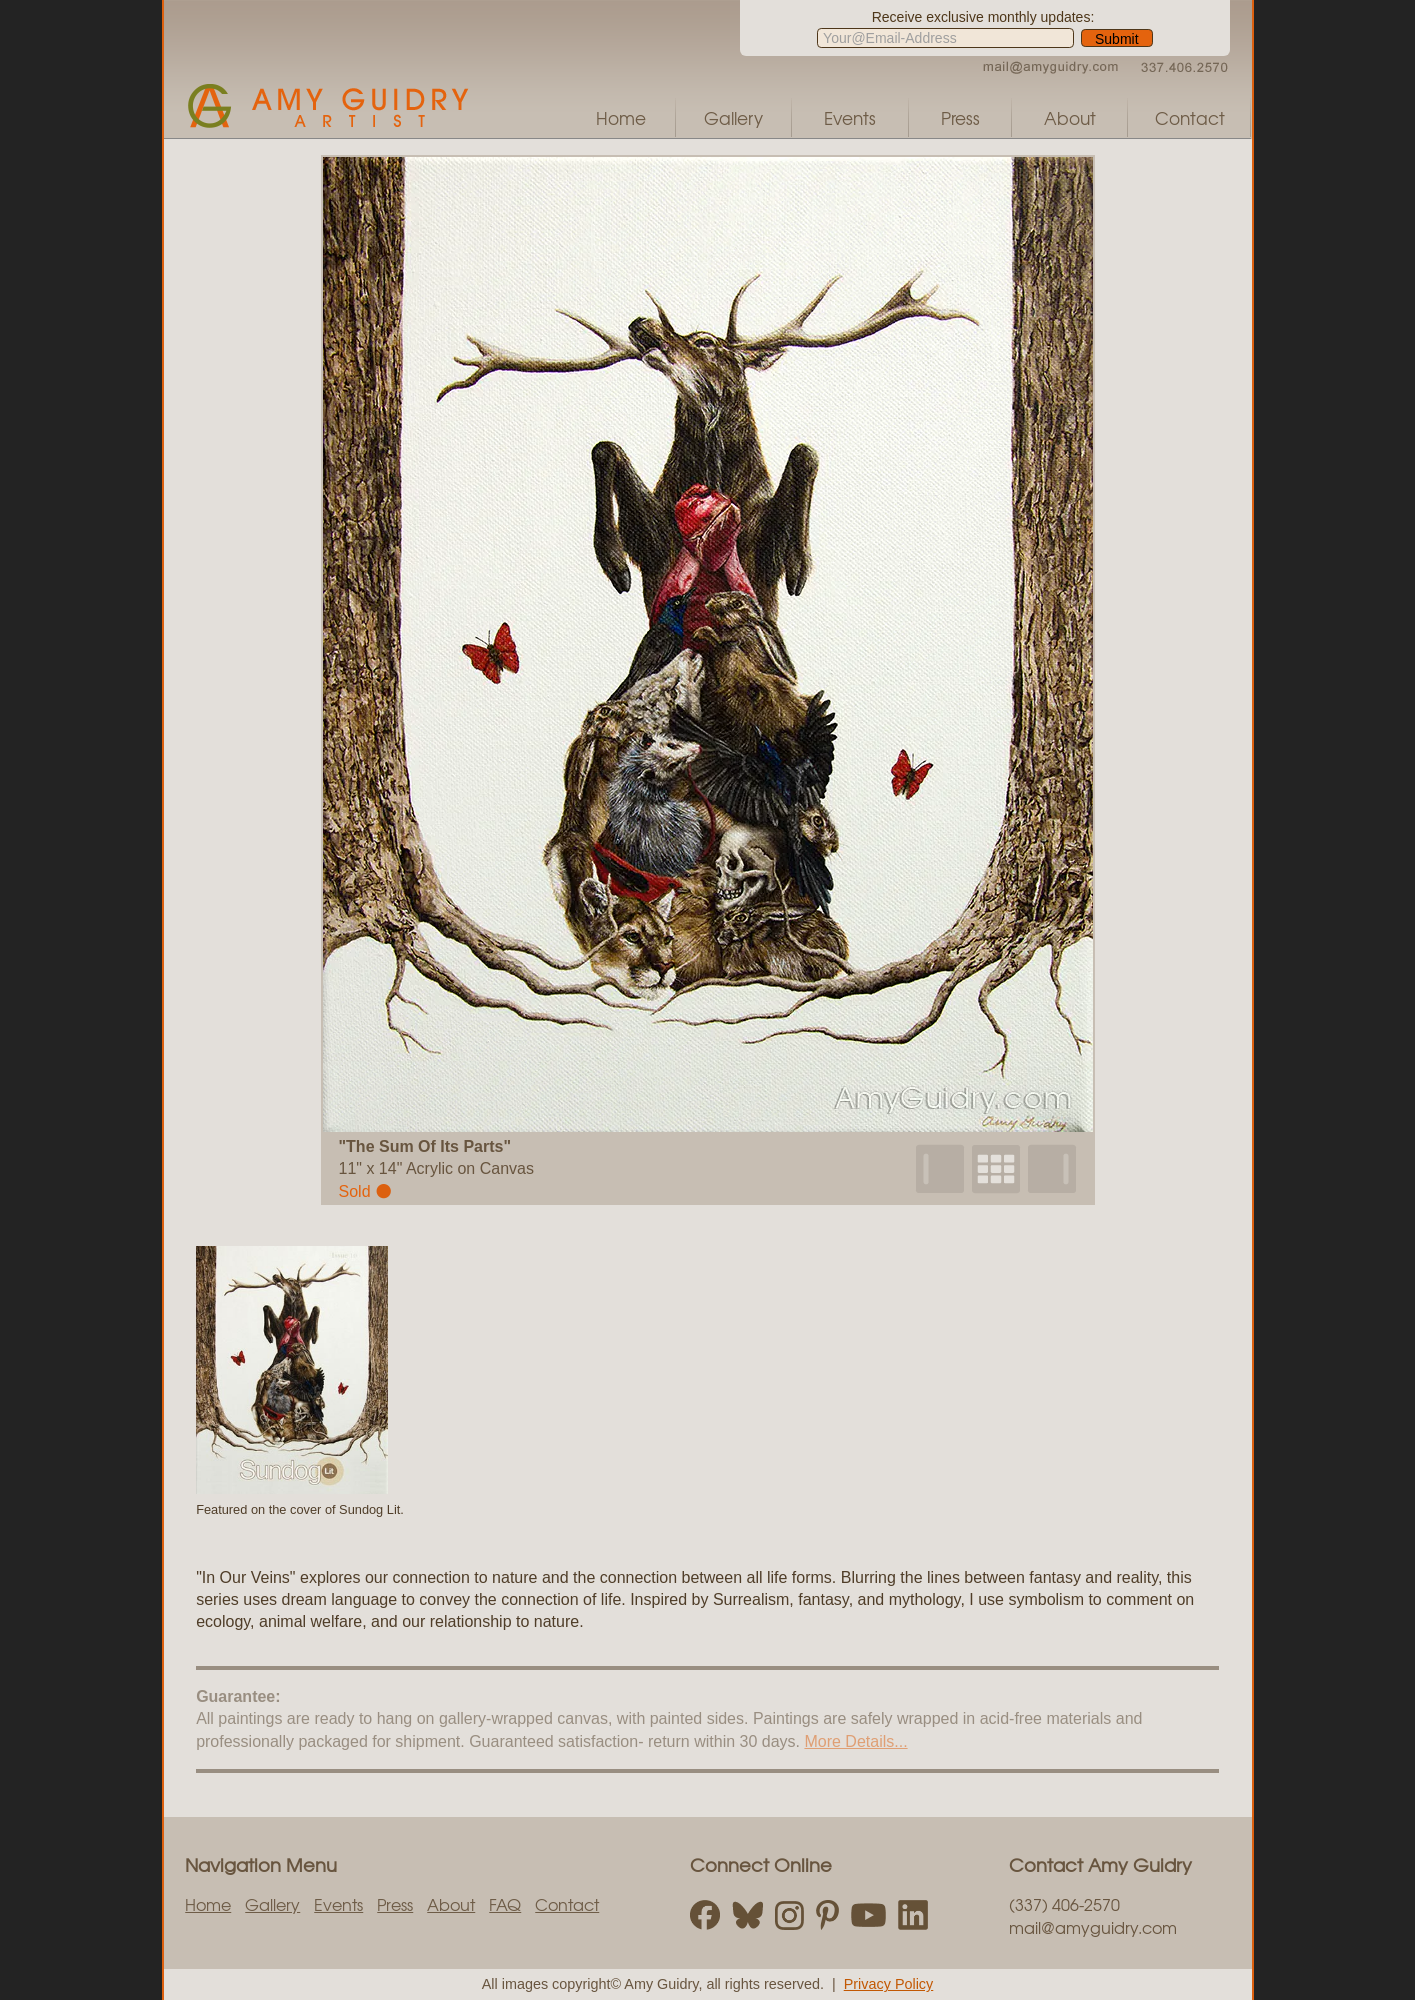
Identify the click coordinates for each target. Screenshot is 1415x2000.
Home (621, 117)
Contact (1190, 117)
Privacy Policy (889, 1984)
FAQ (505, 1904)
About (1070, 117)
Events (850, 117)
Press (960, 117)
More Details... (855, 1741)
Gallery (733, 117)
